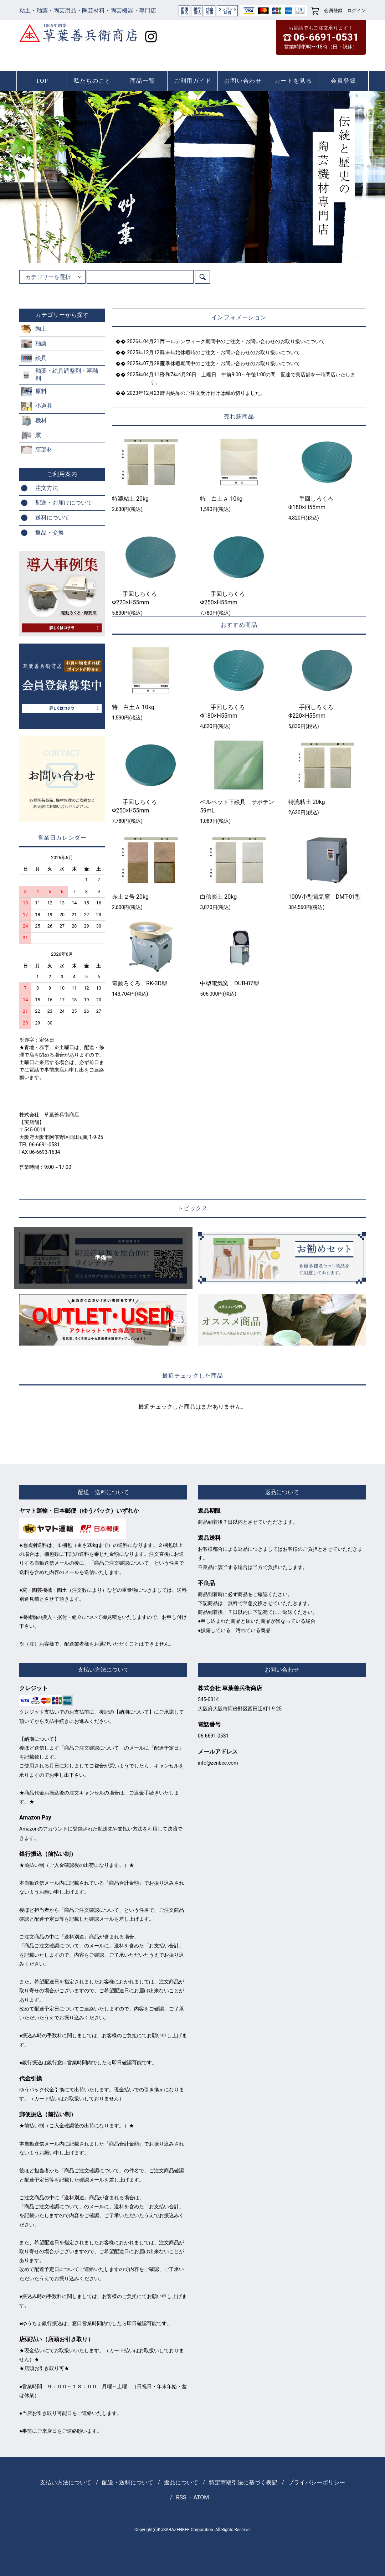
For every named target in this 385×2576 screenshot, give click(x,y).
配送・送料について (127, 2482)
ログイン (356, 10)
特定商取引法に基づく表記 (243, 2482)
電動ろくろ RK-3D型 (139, 983)
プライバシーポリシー (316, 2482)
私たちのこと (92, 81)
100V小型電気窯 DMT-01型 (324, 896)
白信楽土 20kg (218, 896)
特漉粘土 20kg (130, 498)
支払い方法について (65, 2482)
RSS (181, 2497)
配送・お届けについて (63, 502)
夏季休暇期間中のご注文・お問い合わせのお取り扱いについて (225, 363)
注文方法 (46, 488)
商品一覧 (142, 81)
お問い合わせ (243, 81)
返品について (181, 2482)
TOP (42, 81)
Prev (24, 177)
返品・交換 (49, 532)
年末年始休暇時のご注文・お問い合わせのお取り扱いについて (225, 352)
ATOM (201, 2497)
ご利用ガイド (193, 81)
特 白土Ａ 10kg (221, 498)
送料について (52, 517)
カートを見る (293, 81)
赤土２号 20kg (130, 896)
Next (360, 177)
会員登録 (333, 10)
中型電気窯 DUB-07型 (229, 983)
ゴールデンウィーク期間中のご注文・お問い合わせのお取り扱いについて (237, 341)
